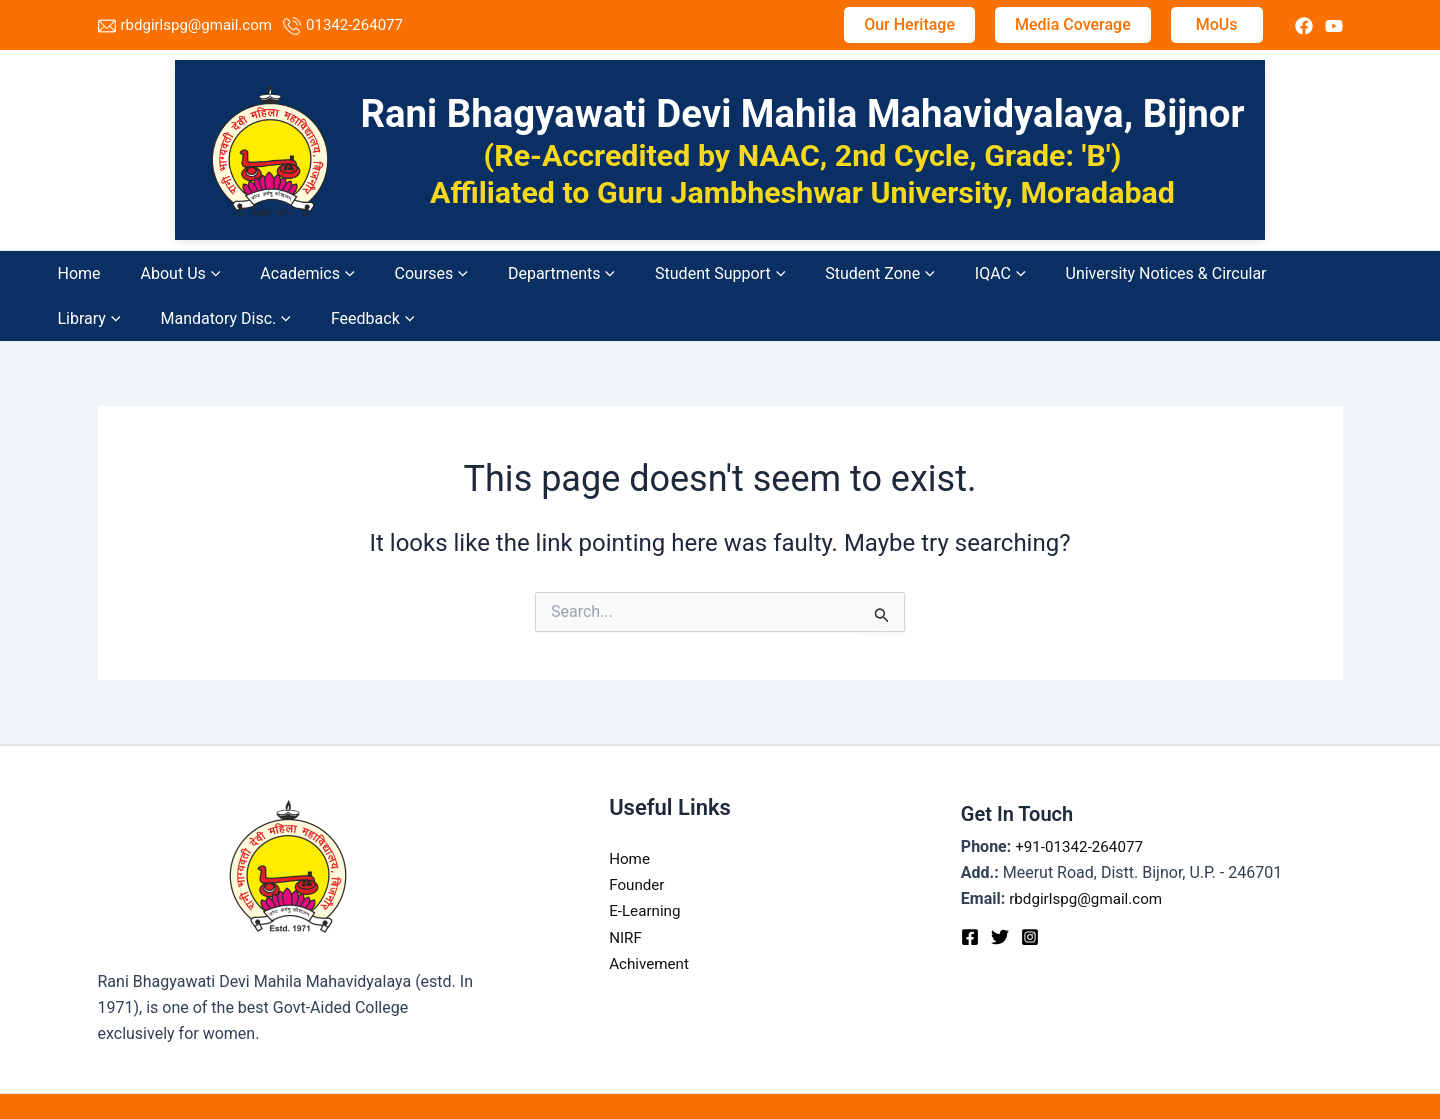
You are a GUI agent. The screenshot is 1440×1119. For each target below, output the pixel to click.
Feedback (1266, 273)
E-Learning (646, 866)
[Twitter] (1000, 892)
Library (1050, 273)
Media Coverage (1073, 24)
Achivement (651, 918)
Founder (638, 839)
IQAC (780, 273)
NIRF (626, 892)
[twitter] (1304, 26)
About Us (165, 273)
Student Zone (695, 273)
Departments (443, 273)
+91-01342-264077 (1082, 801)
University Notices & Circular (912, 273)
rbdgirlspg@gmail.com (196, 25)
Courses (347, 273)
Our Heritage (909, 24)
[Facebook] (970, 892)
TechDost (968, 1083)
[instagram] (1334, 26)
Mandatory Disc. (1153, 273)
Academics (258, 273)
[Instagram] (1030, 892)
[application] (197, 273)
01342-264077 (354, 25)
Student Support (569, 273)
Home (97, 273)
